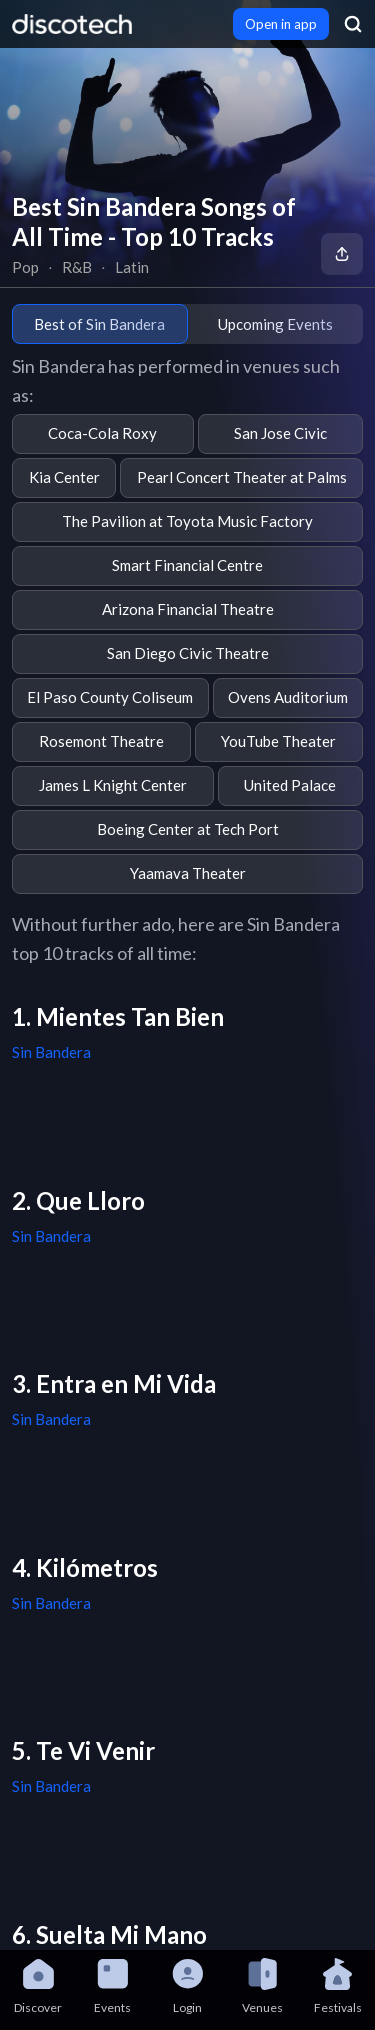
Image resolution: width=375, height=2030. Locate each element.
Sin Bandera (51, 1052)
